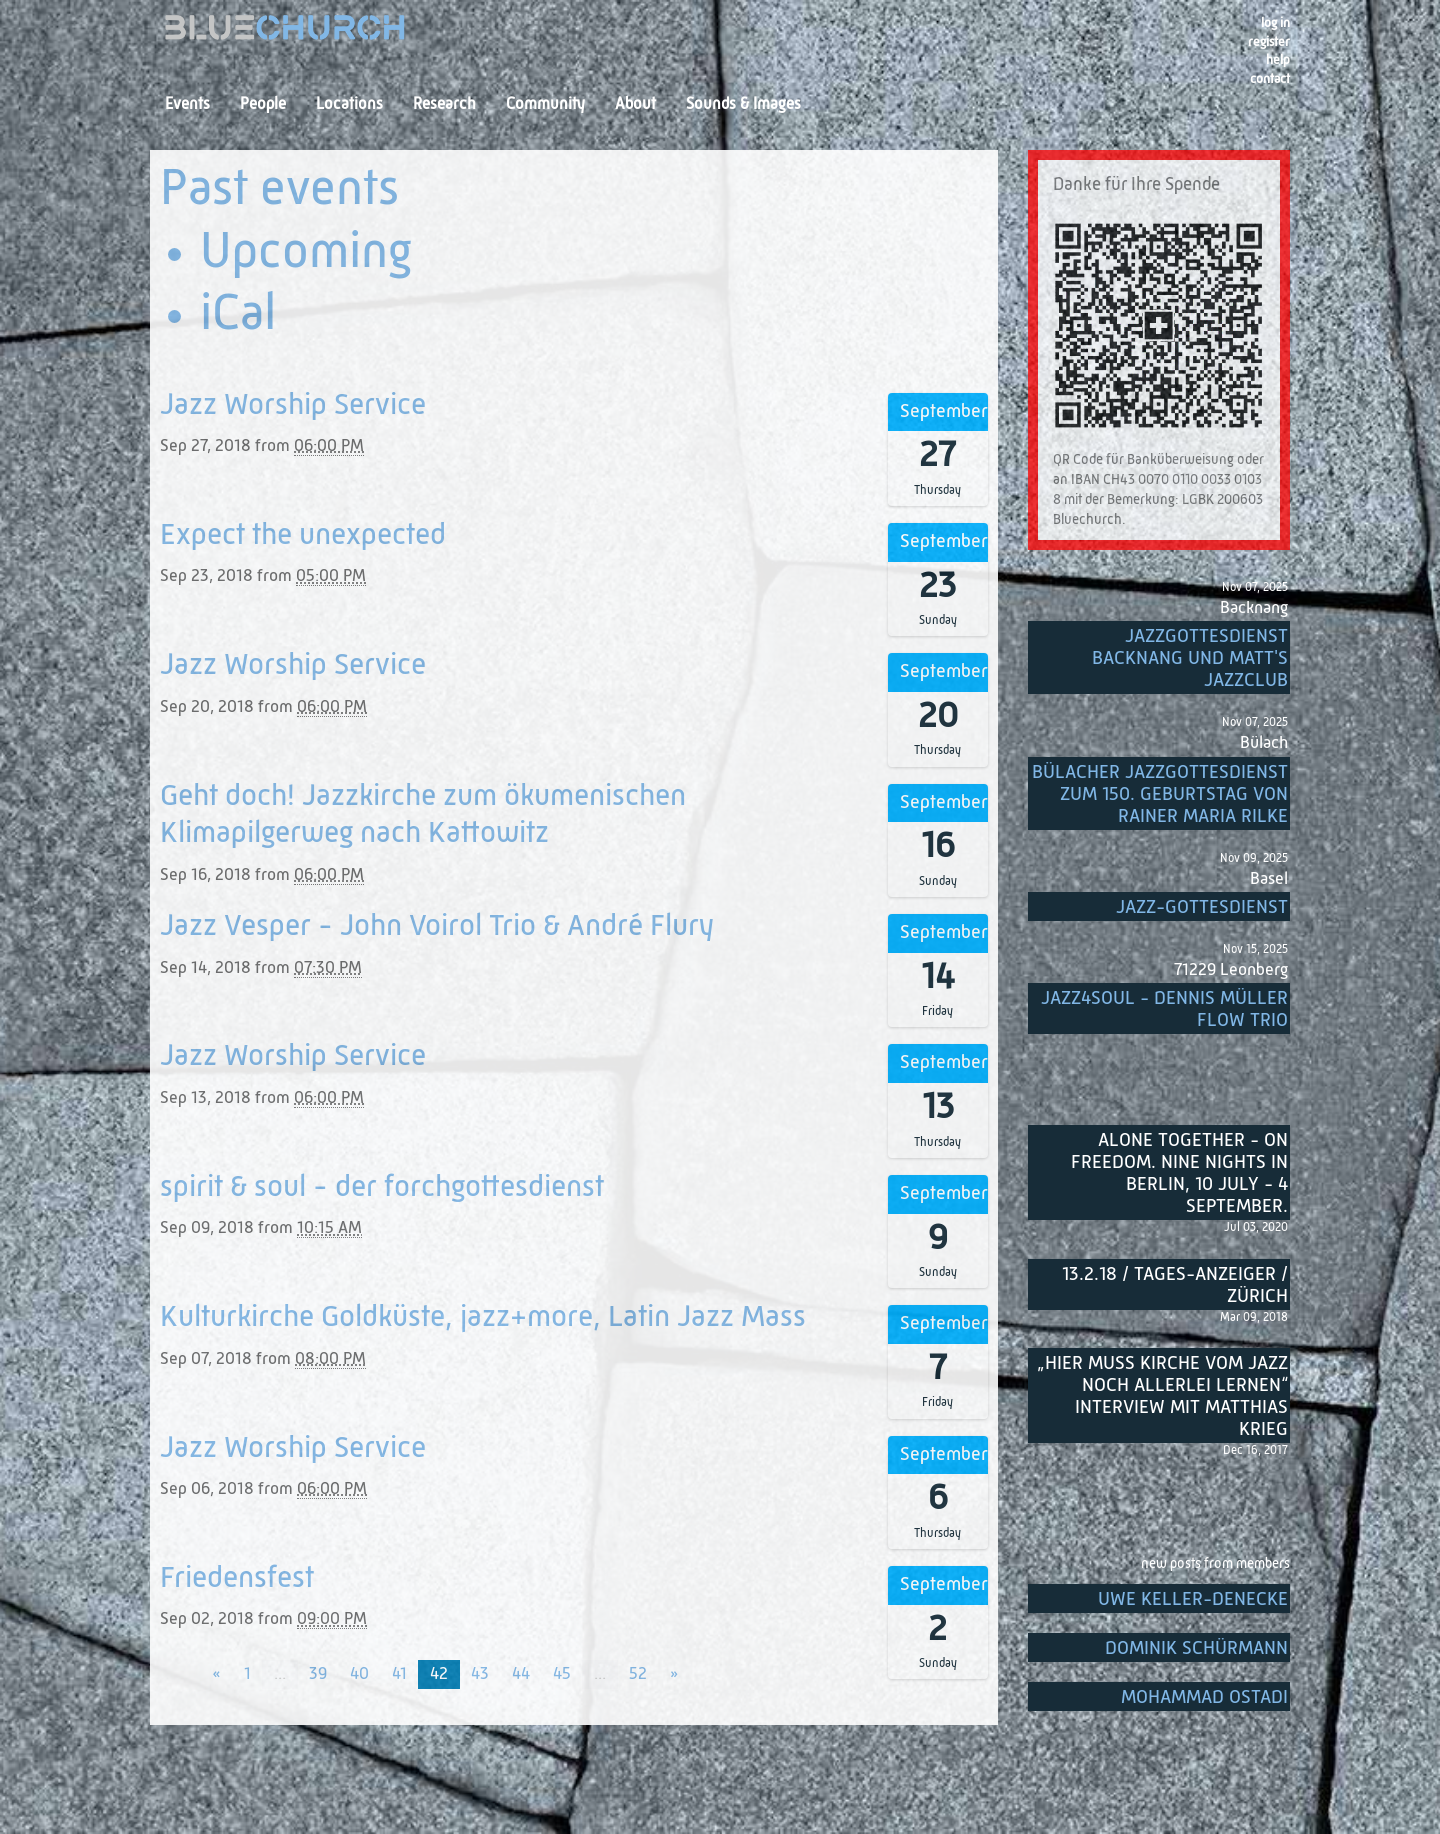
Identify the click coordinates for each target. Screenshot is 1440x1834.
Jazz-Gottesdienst (1202, 907)
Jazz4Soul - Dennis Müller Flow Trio (1164, 1009)
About (635, 105)
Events (187, 105)
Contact (1270, 79)
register (1269, 42)
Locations (349, 105)
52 (638, 1674)
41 (399, 1674)
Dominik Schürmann (1196, 1648)
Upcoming (306, 254)
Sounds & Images (743, 105)
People (263, 105)
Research (444, 105)
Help (1278, 60)
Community (545, 105)
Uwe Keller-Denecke (1193, 1599)
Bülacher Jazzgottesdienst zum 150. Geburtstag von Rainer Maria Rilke (1160, 794)
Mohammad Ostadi (1204, 1697)
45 (562, 1674)
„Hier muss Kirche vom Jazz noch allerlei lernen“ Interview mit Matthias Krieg (1162, 1396)
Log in (1275, 23)
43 (480, 1674)
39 (318, 1674)
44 (521, 1674)
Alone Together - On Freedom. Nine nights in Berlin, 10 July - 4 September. (1179, 1173)
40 (359, 1674)
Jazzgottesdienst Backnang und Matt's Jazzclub (1190, 658)
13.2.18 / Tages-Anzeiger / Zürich (1175, 1285)
